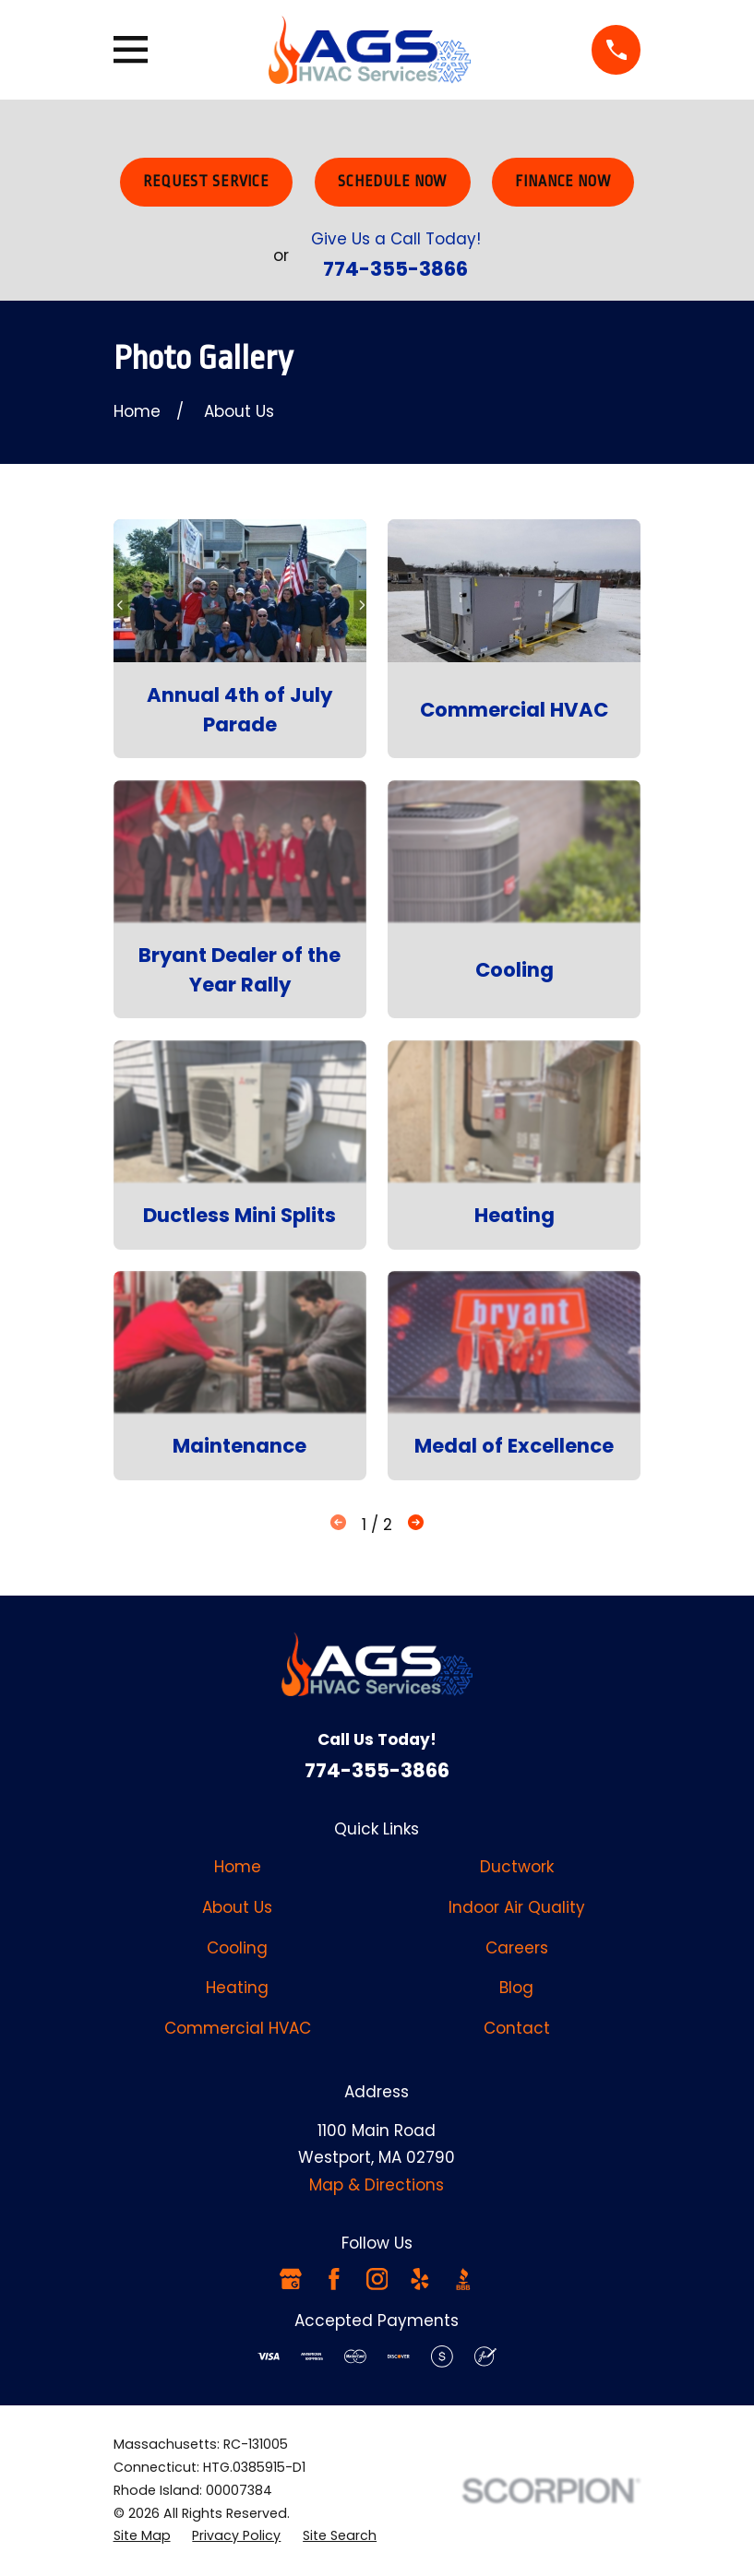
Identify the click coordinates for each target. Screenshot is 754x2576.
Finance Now (562, 181)
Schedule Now (392, 181)
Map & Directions (376, 2185)
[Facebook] (334, 2279)
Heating (237, 1988)
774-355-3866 (395, 268)
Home (237, 1867)
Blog (516, 1988)
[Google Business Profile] (291, 2279)
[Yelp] (420, 2279)
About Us (237, 1907)
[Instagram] (377, 2279)
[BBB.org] (463, 2279)
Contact (517, 2028)
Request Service (206, 181)
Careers (516, 1948)
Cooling (237, 1948)
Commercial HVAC (237, 2028)
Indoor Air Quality (517, 1907)
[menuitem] (142, 2535)
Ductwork (517, 1867)
